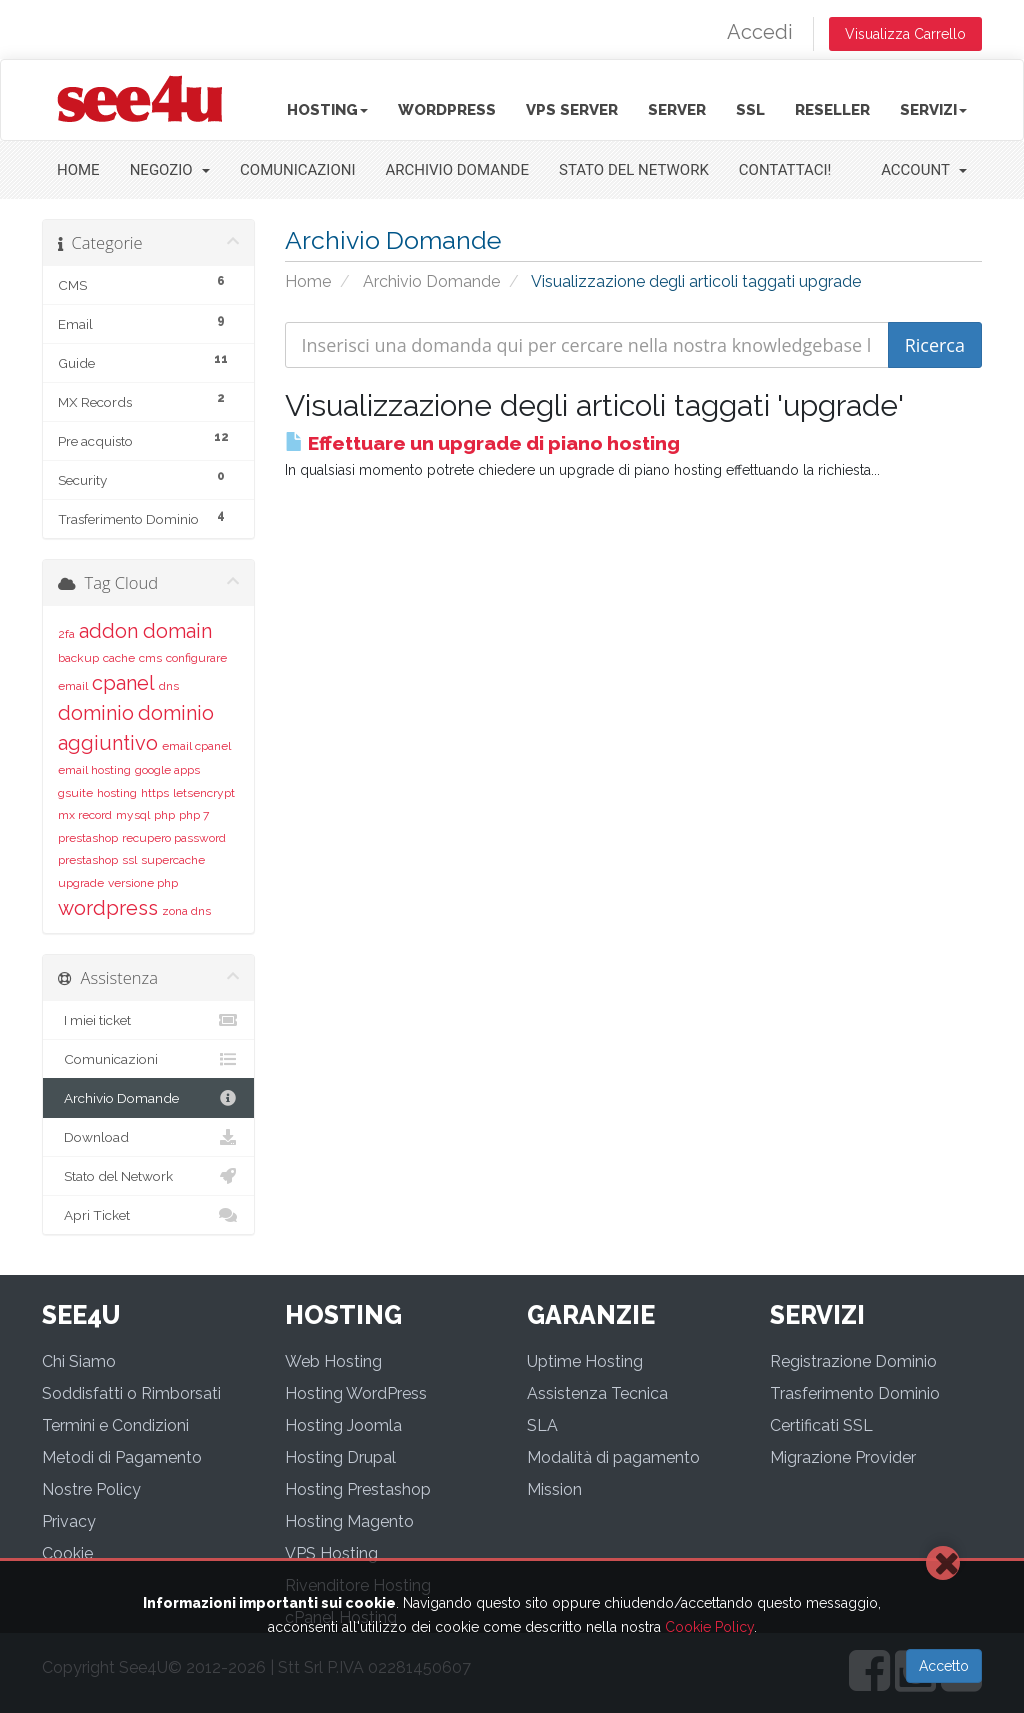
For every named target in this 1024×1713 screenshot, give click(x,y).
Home (78, 170)
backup (78, 658)
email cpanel (196, 746)
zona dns (186, 911)
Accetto (944, 1666)
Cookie (67, 1553)
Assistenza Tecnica (597, 1393)
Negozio (170, 170)
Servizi (933, 110)
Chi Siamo (79, 1361)
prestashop (88, 838)
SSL (750, 110)
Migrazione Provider (843, 1457)
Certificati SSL (821, 1425)
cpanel (123, 683)
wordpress (108, 908)
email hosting (94, 770)
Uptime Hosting (585, 1361)
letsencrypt (204, 793)
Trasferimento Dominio (855, 1393)
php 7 (194, 815)
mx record (85, 815)
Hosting (327, 110)
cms (150, 658)
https (155, 793)
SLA (542, 1425)
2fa (66, 634)
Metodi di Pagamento (122, 1457)
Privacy (69, 1521)
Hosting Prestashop (358, 1489)
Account (924, 170)
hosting (117, 793)
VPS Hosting (331, 1553)
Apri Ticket (148, 1215)
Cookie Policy (709, 1627)
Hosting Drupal (340, 1457)
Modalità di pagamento (613, 1457)
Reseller (832, 110)
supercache (173, 860)
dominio (96, 713)
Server (677, 110)
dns (169, 686)
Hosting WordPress (356, 1393)
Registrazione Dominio (853, 1361)
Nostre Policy (91, 1489)
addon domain (145, 631)
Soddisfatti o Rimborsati (131, 1393)
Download (148, 1137)
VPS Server (572, 110)
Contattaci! (785, 170)
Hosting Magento (349, 1521)
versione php (143, 883)
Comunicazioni (297, 170)
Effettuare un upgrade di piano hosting (482, 443)
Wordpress (447, 110)
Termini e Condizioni (115, 1425)
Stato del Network (634, 170)
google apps (167, 770)
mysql (133, 815)
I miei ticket (148, 1020)
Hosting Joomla (343, 1425)
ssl (129, 860)
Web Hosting (333, 1361)
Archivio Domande (458, 170)
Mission (554, 1489)
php (164, 815)
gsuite (75, 793)
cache (119, 658)
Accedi (760, 32)
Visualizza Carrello (905, 34)
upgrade (81, 883)
